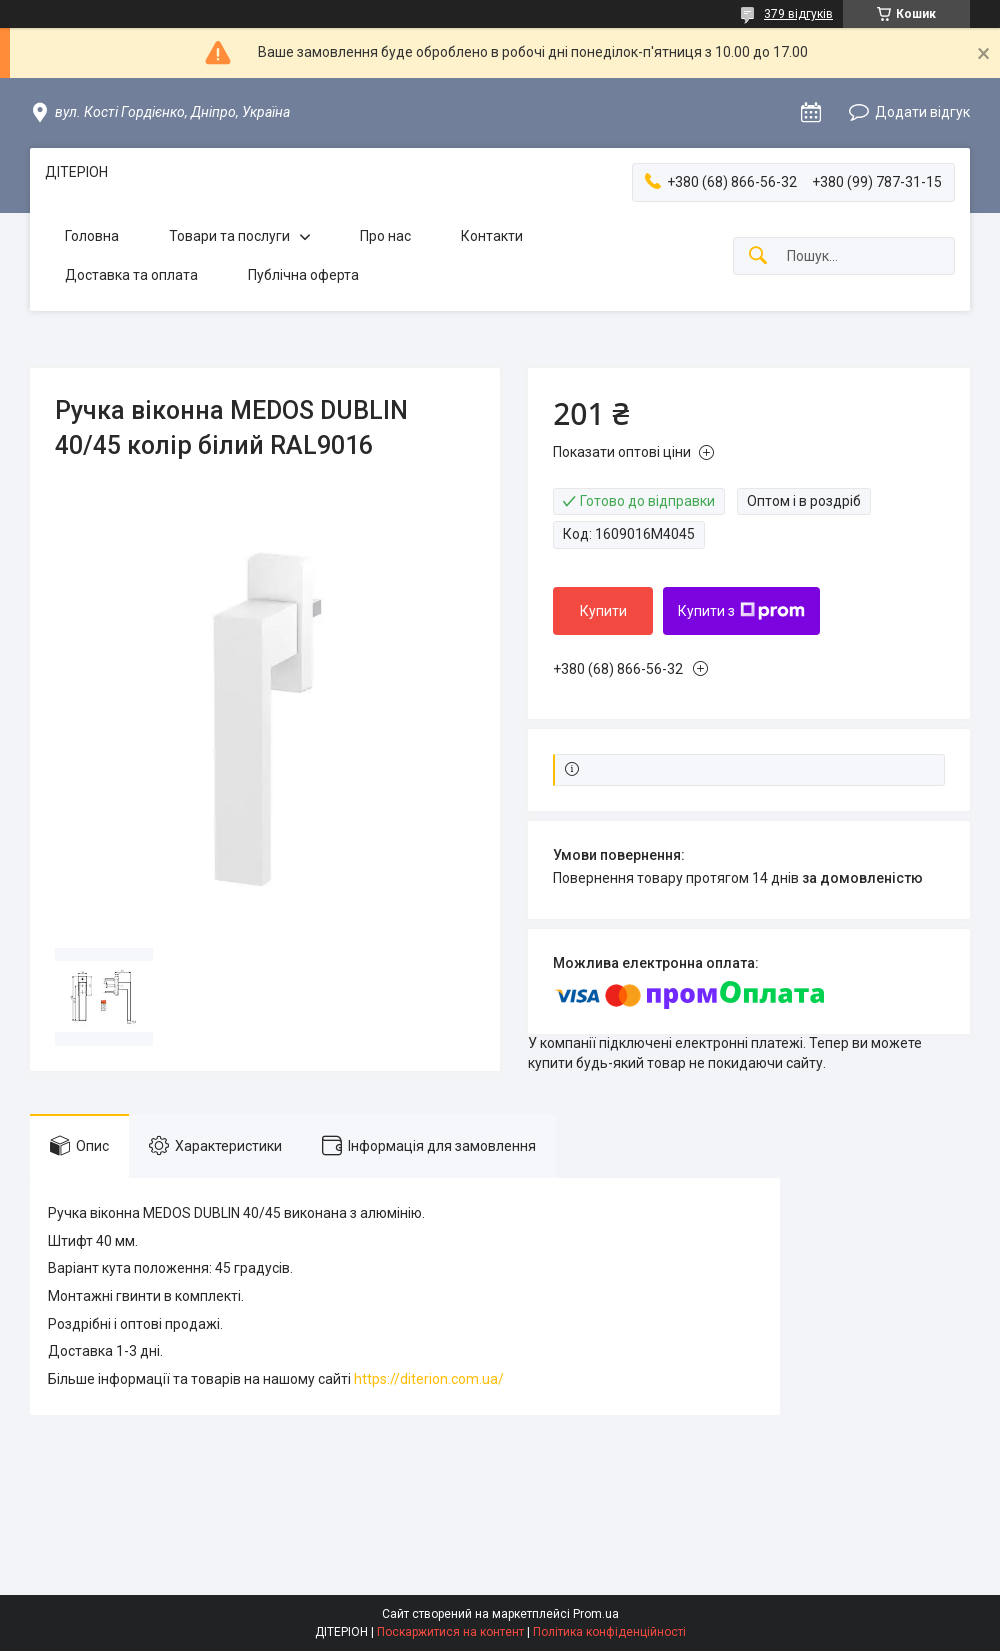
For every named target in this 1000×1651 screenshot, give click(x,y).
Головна (92, 236)
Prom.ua (596, 1614)
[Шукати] (758, 256)
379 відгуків (798, 14)
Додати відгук (922, 112)
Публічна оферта (303, 275)
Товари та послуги (229, 236)
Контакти (492, 236)
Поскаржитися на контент (450, 1632)
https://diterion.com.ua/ (429, 1379)
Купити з (741, 611)
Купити (603, 611)
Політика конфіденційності (609, 1632)
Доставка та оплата (131, 275)
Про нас (385, 236)
